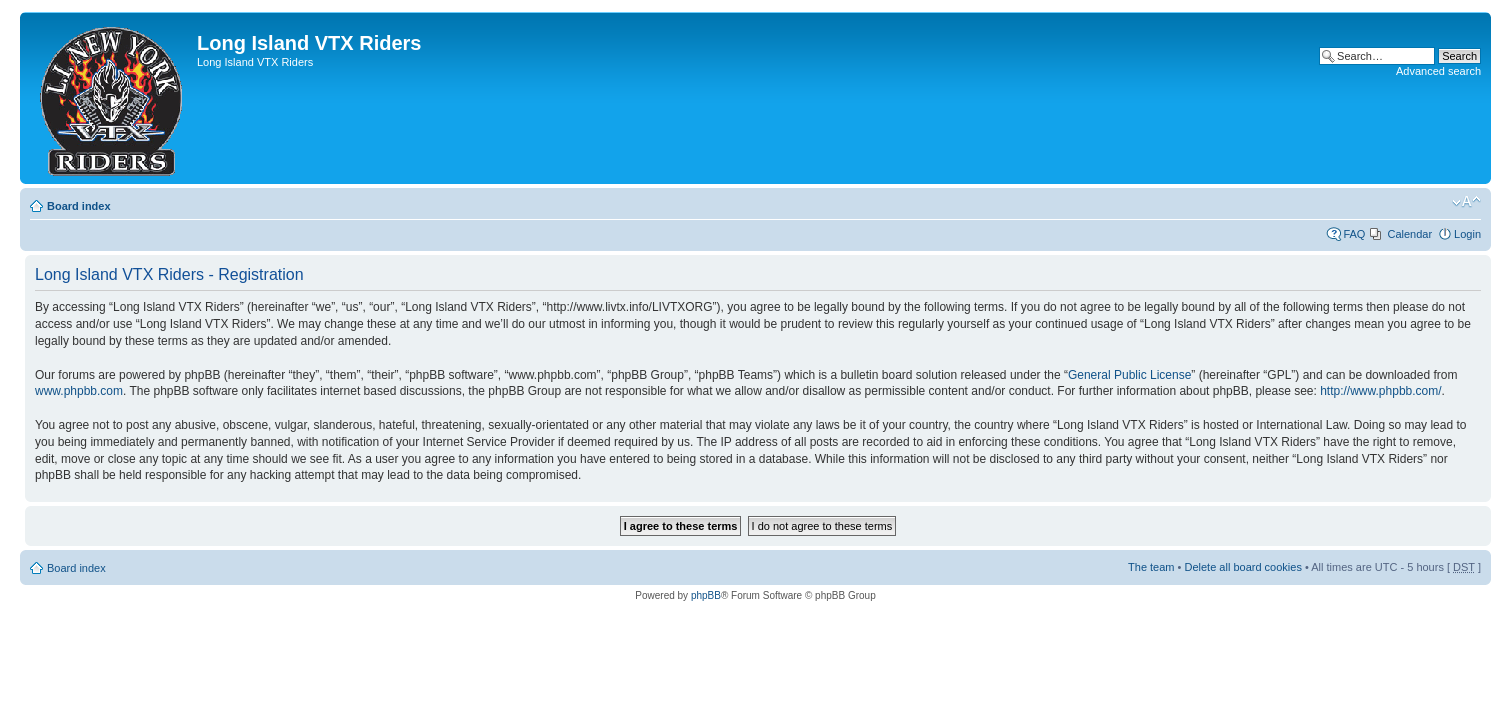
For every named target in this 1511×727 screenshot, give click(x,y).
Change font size (1466, 202)
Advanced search (1438, 71)
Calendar (1409, 234)
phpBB (706, 595)
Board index (79, 206)
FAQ (1354, 234)
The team (1151, 567)
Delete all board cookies (1242, 567)
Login (1467, 234)
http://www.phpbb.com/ (1380, 391)
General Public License (1129, 375)
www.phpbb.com (79, 391)
